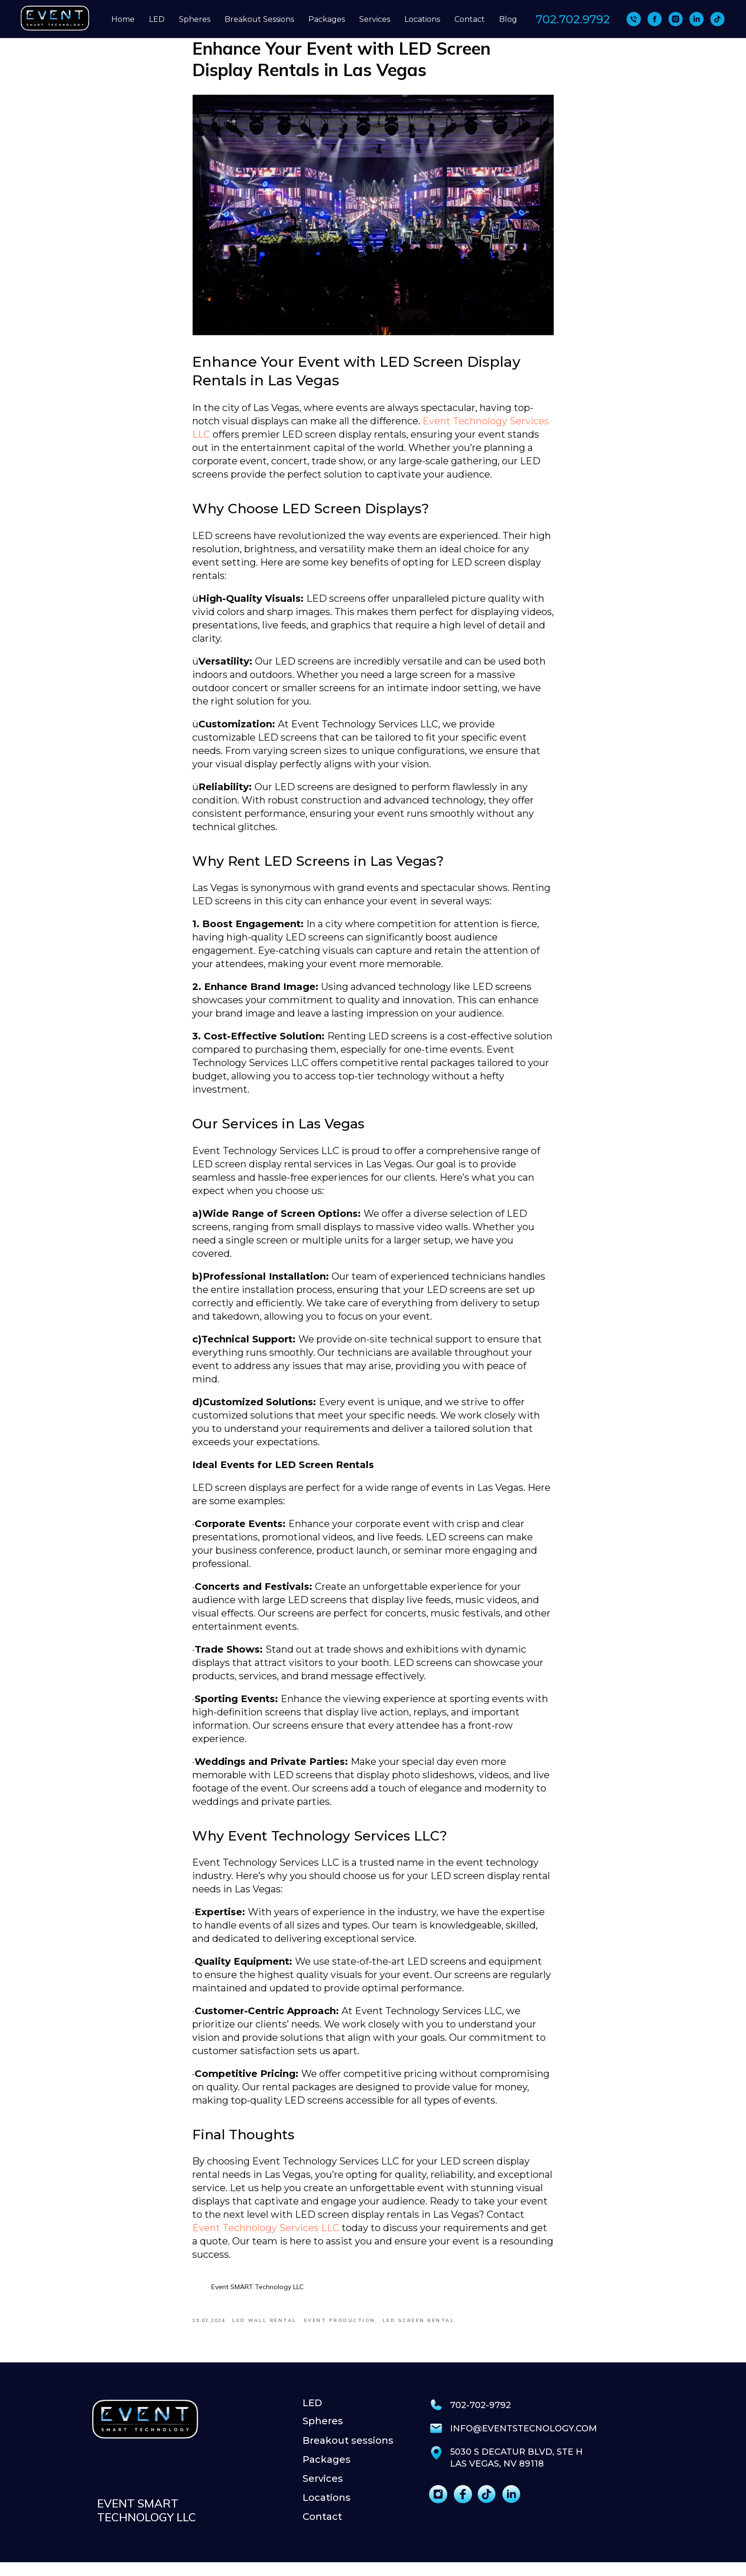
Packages (326, 19)
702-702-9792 (480, 2419)
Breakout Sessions (259, 19)
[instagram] (675, 19)
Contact (469, 19)
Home (123, 19)
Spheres (194, 19)
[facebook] (655, 19)
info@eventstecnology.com (523, 2442)
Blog (508, 19)
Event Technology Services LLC (265, 2235)
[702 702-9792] (634, 19)
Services (374, 19)
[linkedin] (696, 19)
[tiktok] (717, 19)
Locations (422, 19)
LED (157, 19)
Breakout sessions (348, 2454)
